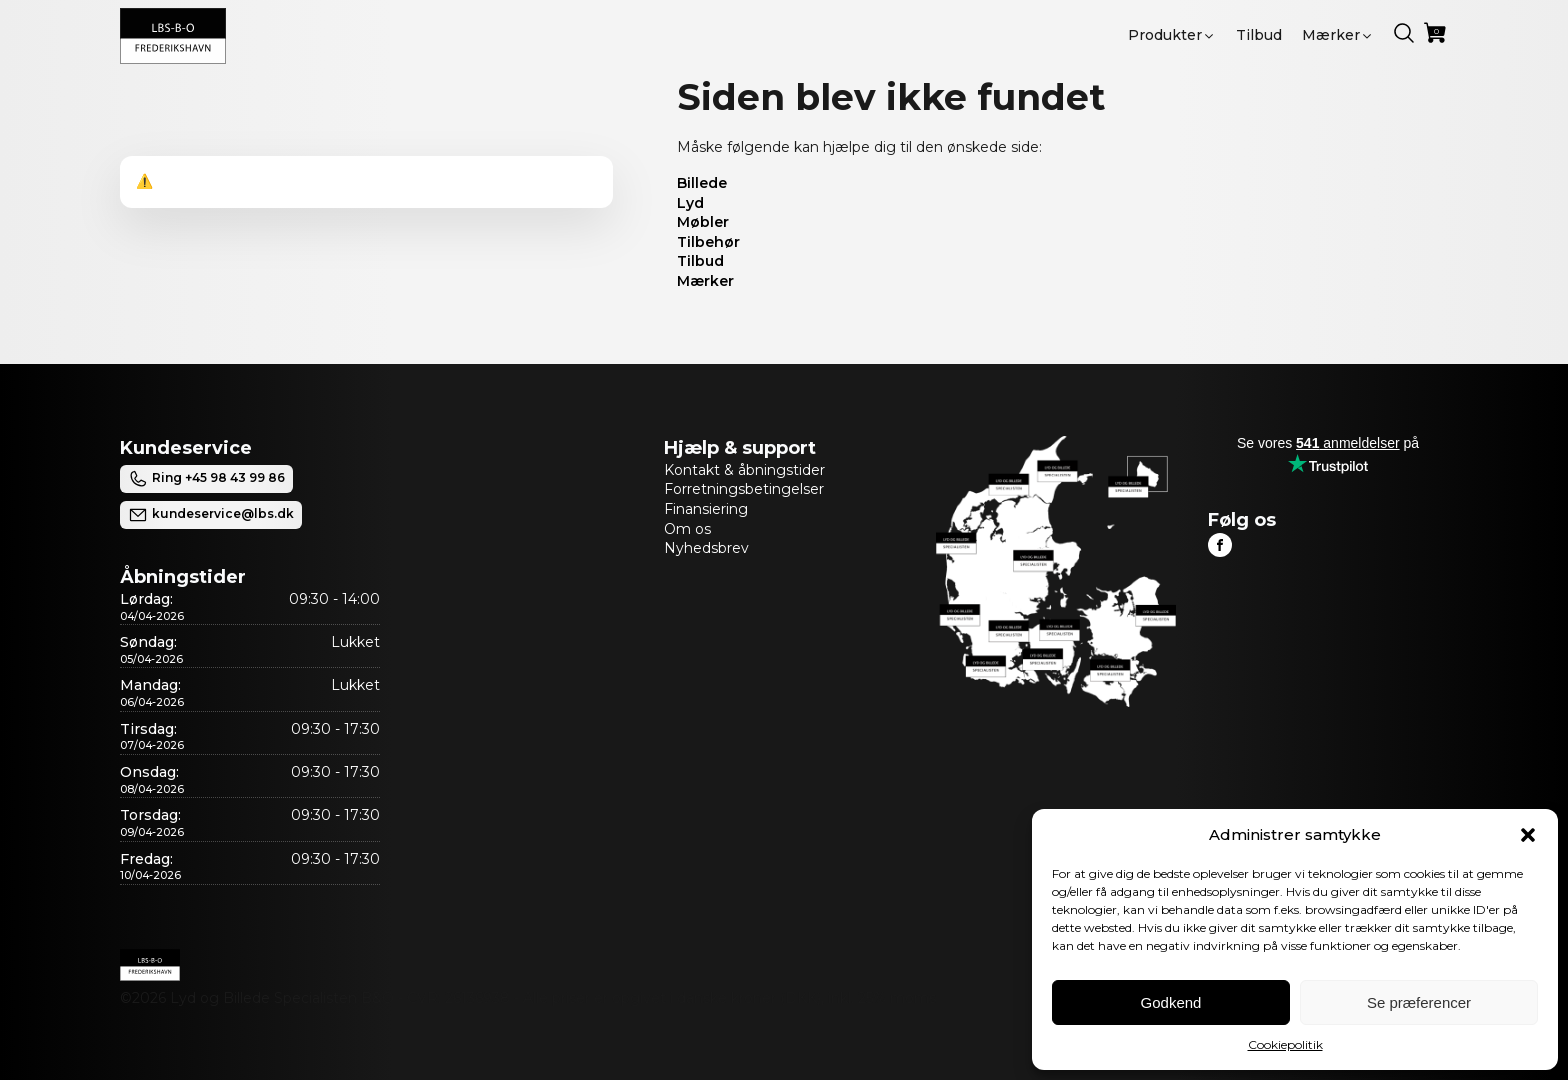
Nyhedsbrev (706, 548)
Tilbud (700, 261)
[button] (1528, 835)
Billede (702, 183)
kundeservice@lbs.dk (211, 515)
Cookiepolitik (1285, 1044)
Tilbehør (708, 242)
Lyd (690, 203)
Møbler (703, 222)
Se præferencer (1419, 1002)
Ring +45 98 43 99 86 (206, 479)
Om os (687, 529)
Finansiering (706, 509)
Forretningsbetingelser (744, 489)
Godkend (1171, 1002)
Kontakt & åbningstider (744, 470)
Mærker (705, 281)
